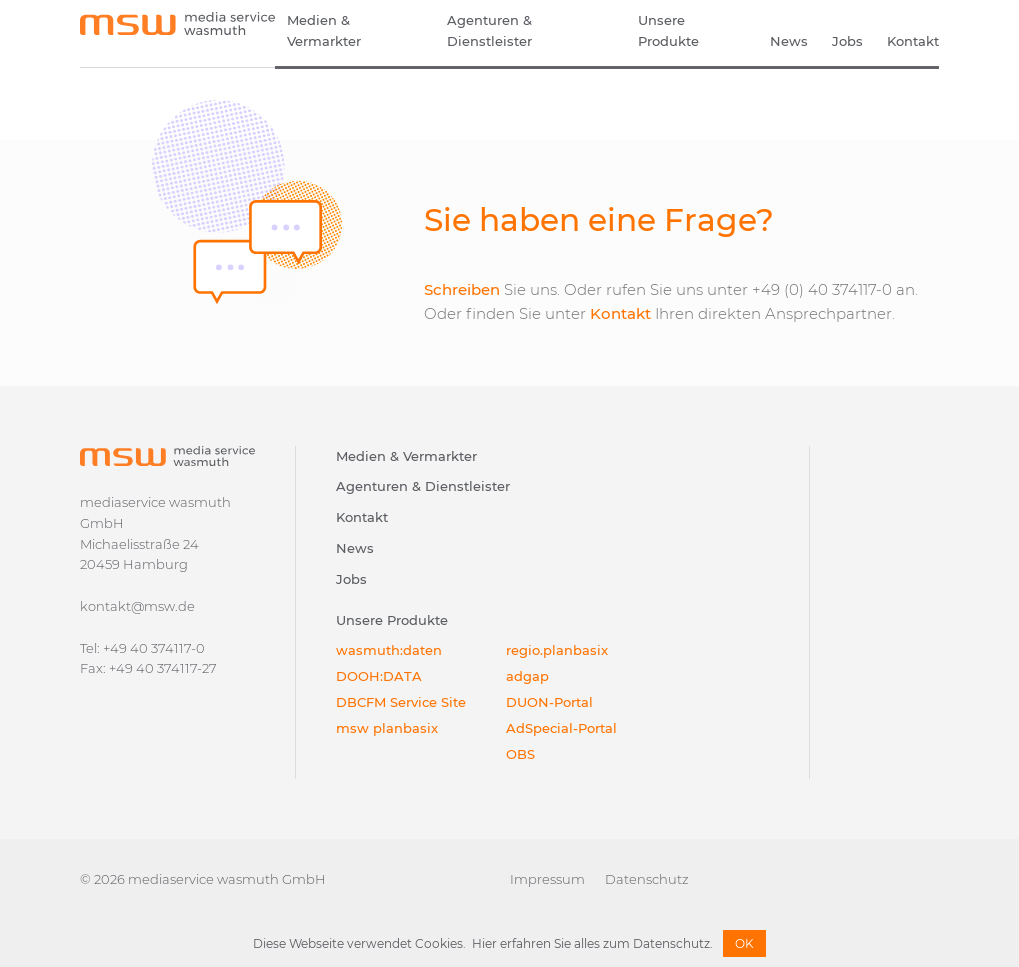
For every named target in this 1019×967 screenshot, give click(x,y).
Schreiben (462, 289)
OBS (520, 754)
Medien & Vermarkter (324, 30)
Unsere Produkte (668, 30)
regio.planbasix (557, 650)
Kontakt (913, 41)
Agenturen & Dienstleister (489, 30)
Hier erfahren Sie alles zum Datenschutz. (592, 943)
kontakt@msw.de (137, 606)
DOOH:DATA (379, 676)
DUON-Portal (549, 702)
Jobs (847, 41)
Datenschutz (647, 879)
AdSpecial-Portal (561, 728)
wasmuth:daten (389, 650)
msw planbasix (387, 728)
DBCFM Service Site (401, 702)
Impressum (547, 879)
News (789, 41)
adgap (527, 676)
